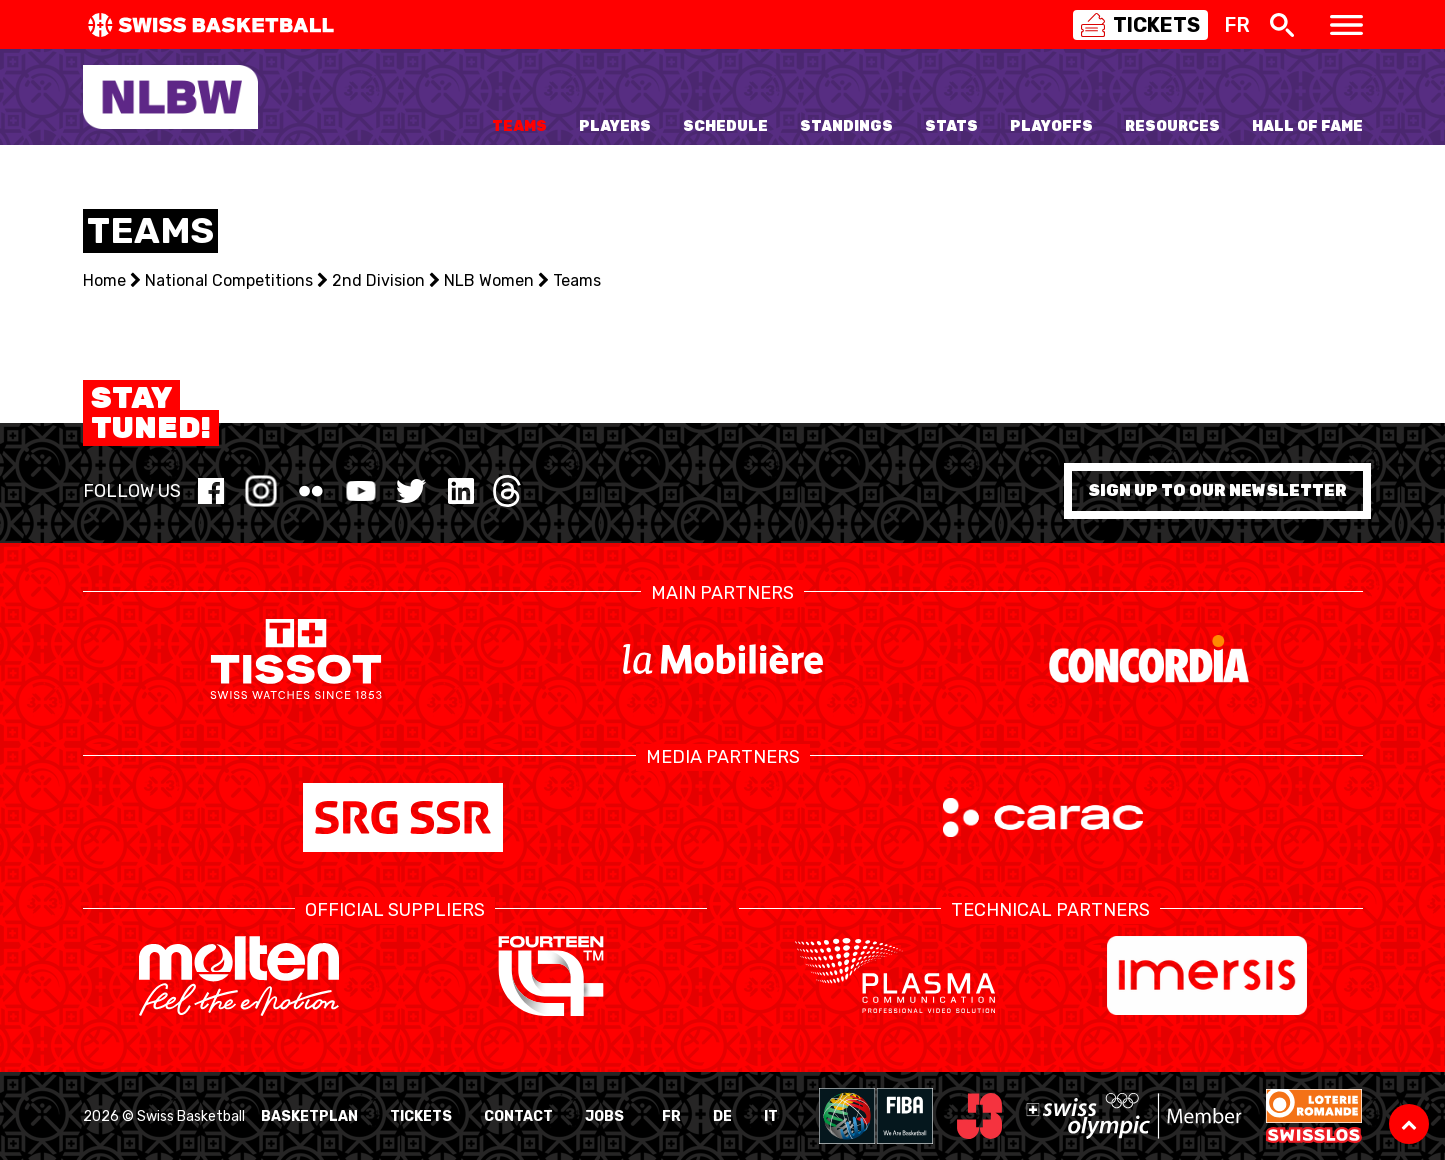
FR (671, 1116)
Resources (1172, 126)
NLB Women (489, 280)
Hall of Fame (1307, 126)
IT (771, 1116)
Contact (518, 1116)
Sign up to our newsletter (1217, 490)
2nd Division (378, 280)
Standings (846, 126)
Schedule (725, 126)
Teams (519, 126)
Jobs (604, 1116)
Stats (951, 126)
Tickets (421, 1116)
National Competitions (229, 280)
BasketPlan (309, 1116)
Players (615, 126)
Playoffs (1051, 126)
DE (722, 1116)
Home (104, 280)
